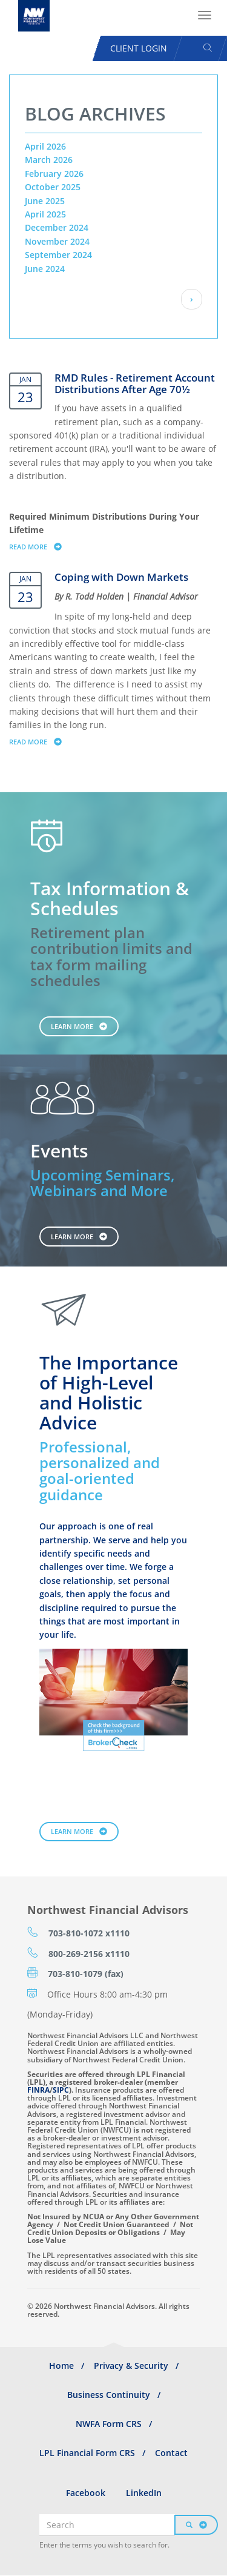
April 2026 (45, 146)
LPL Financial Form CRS (87, 2452)
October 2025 (53, 187)
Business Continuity (108, 2394)
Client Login (138, 48)
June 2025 (45, 201)
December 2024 (56, 227)
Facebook (85, 2492)
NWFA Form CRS (109, 2423)
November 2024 (57, 241)
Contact (171, 2452)
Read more (41, 546)
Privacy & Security (131, 2365)
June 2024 (45, 268)
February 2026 (54, 173)
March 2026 (49, 159)
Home (61, 2365)
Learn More (72, 1026)
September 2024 (58, 254)
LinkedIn (144, 2492)
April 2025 (45, 214)
